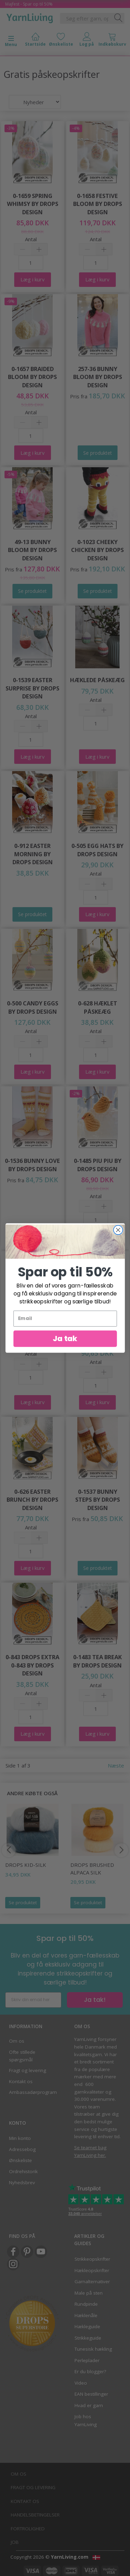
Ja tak (65, 1338)
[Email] (64, 1319)
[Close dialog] (118, 1230)
